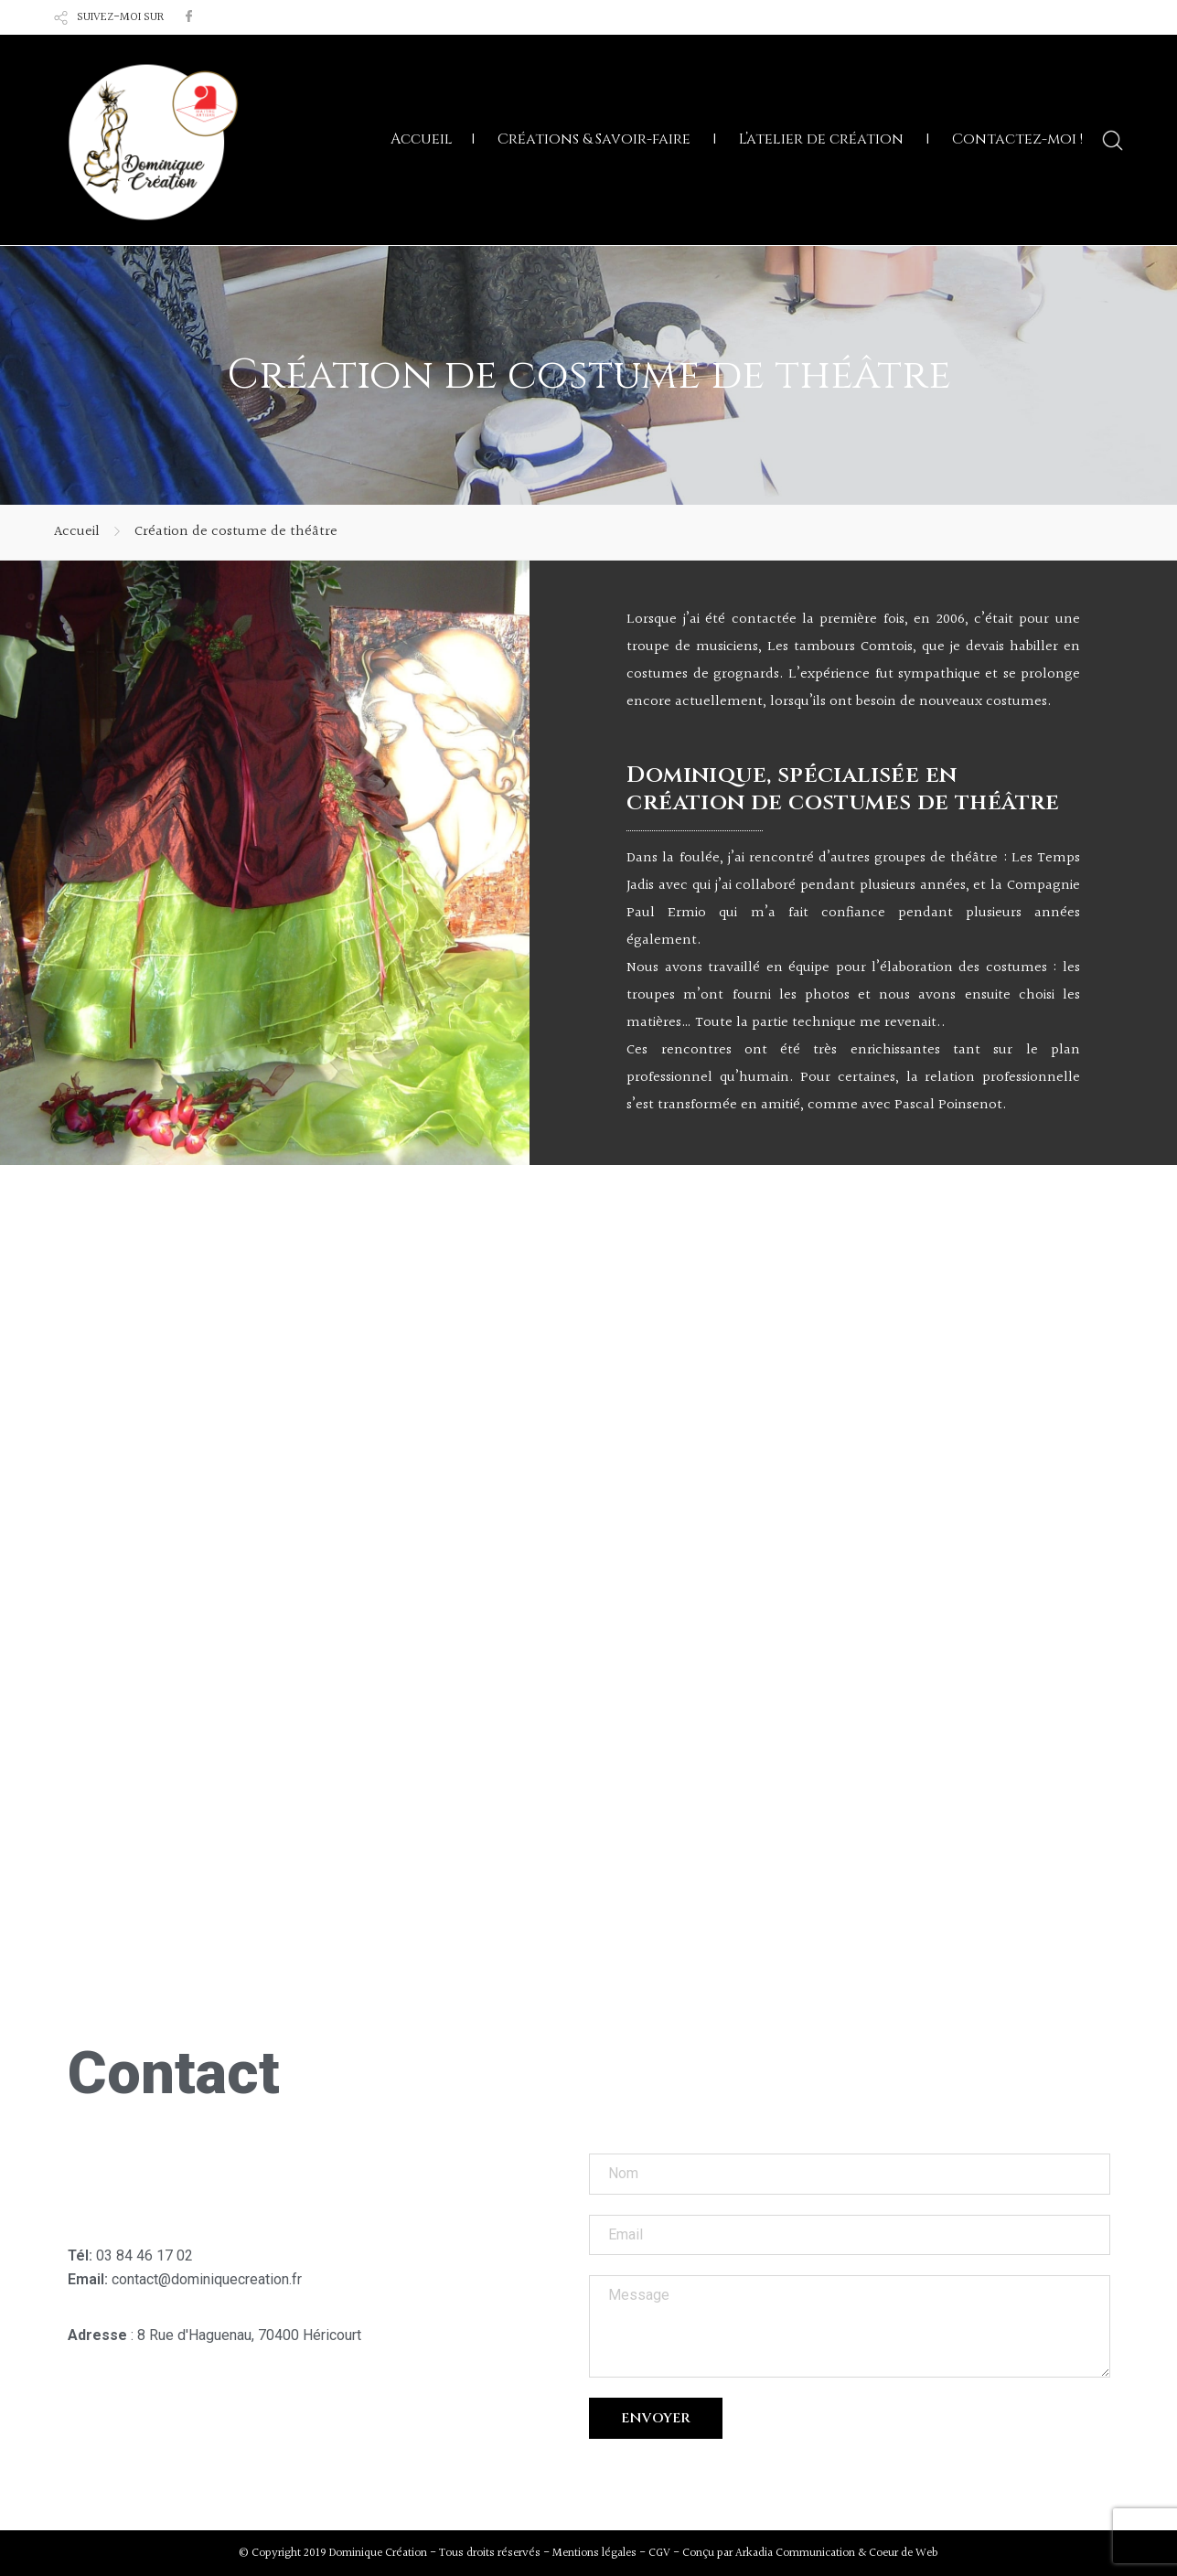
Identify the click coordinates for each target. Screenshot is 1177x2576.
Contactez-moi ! (1017, 139)
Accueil (422, 139)
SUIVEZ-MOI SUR (120, 17)
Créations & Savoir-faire (594, 139)
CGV (659, 2552)
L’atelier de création (821, 139)
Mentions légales (594, 2552)
